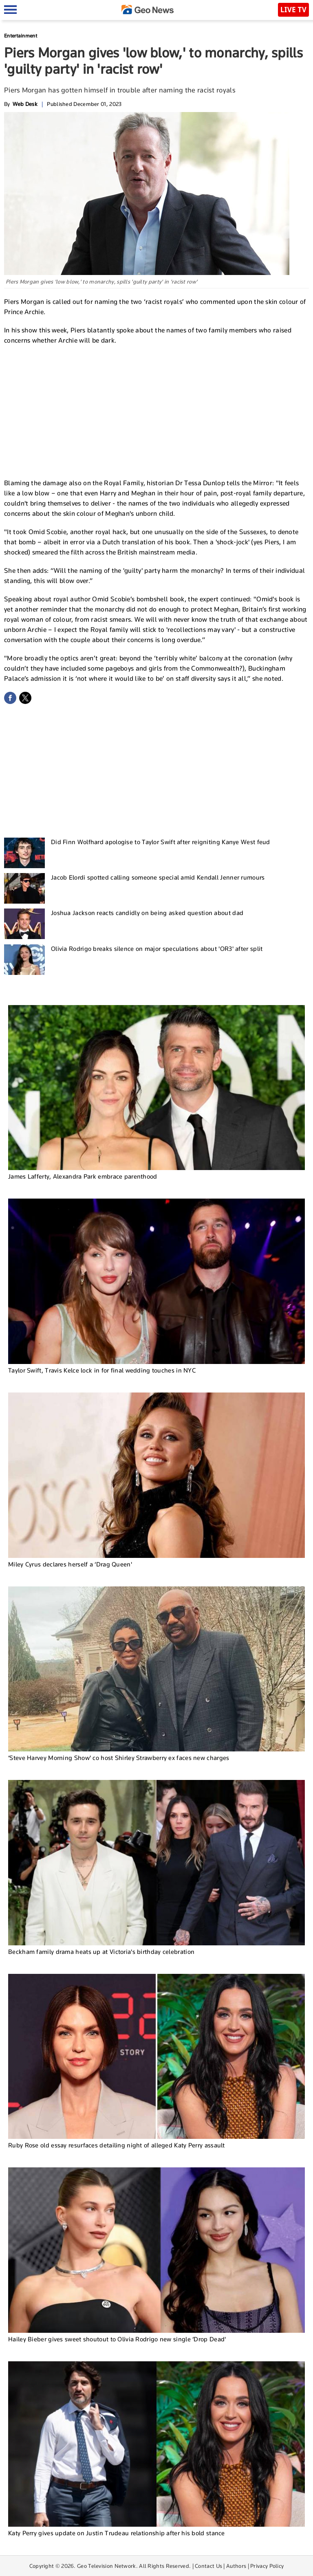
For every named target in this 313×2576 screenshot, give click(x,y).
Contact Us (208, 2566)
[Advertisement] (156, 411)
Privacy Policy (267, 2566)
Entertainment (20, 36)
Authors (236, 2566)
